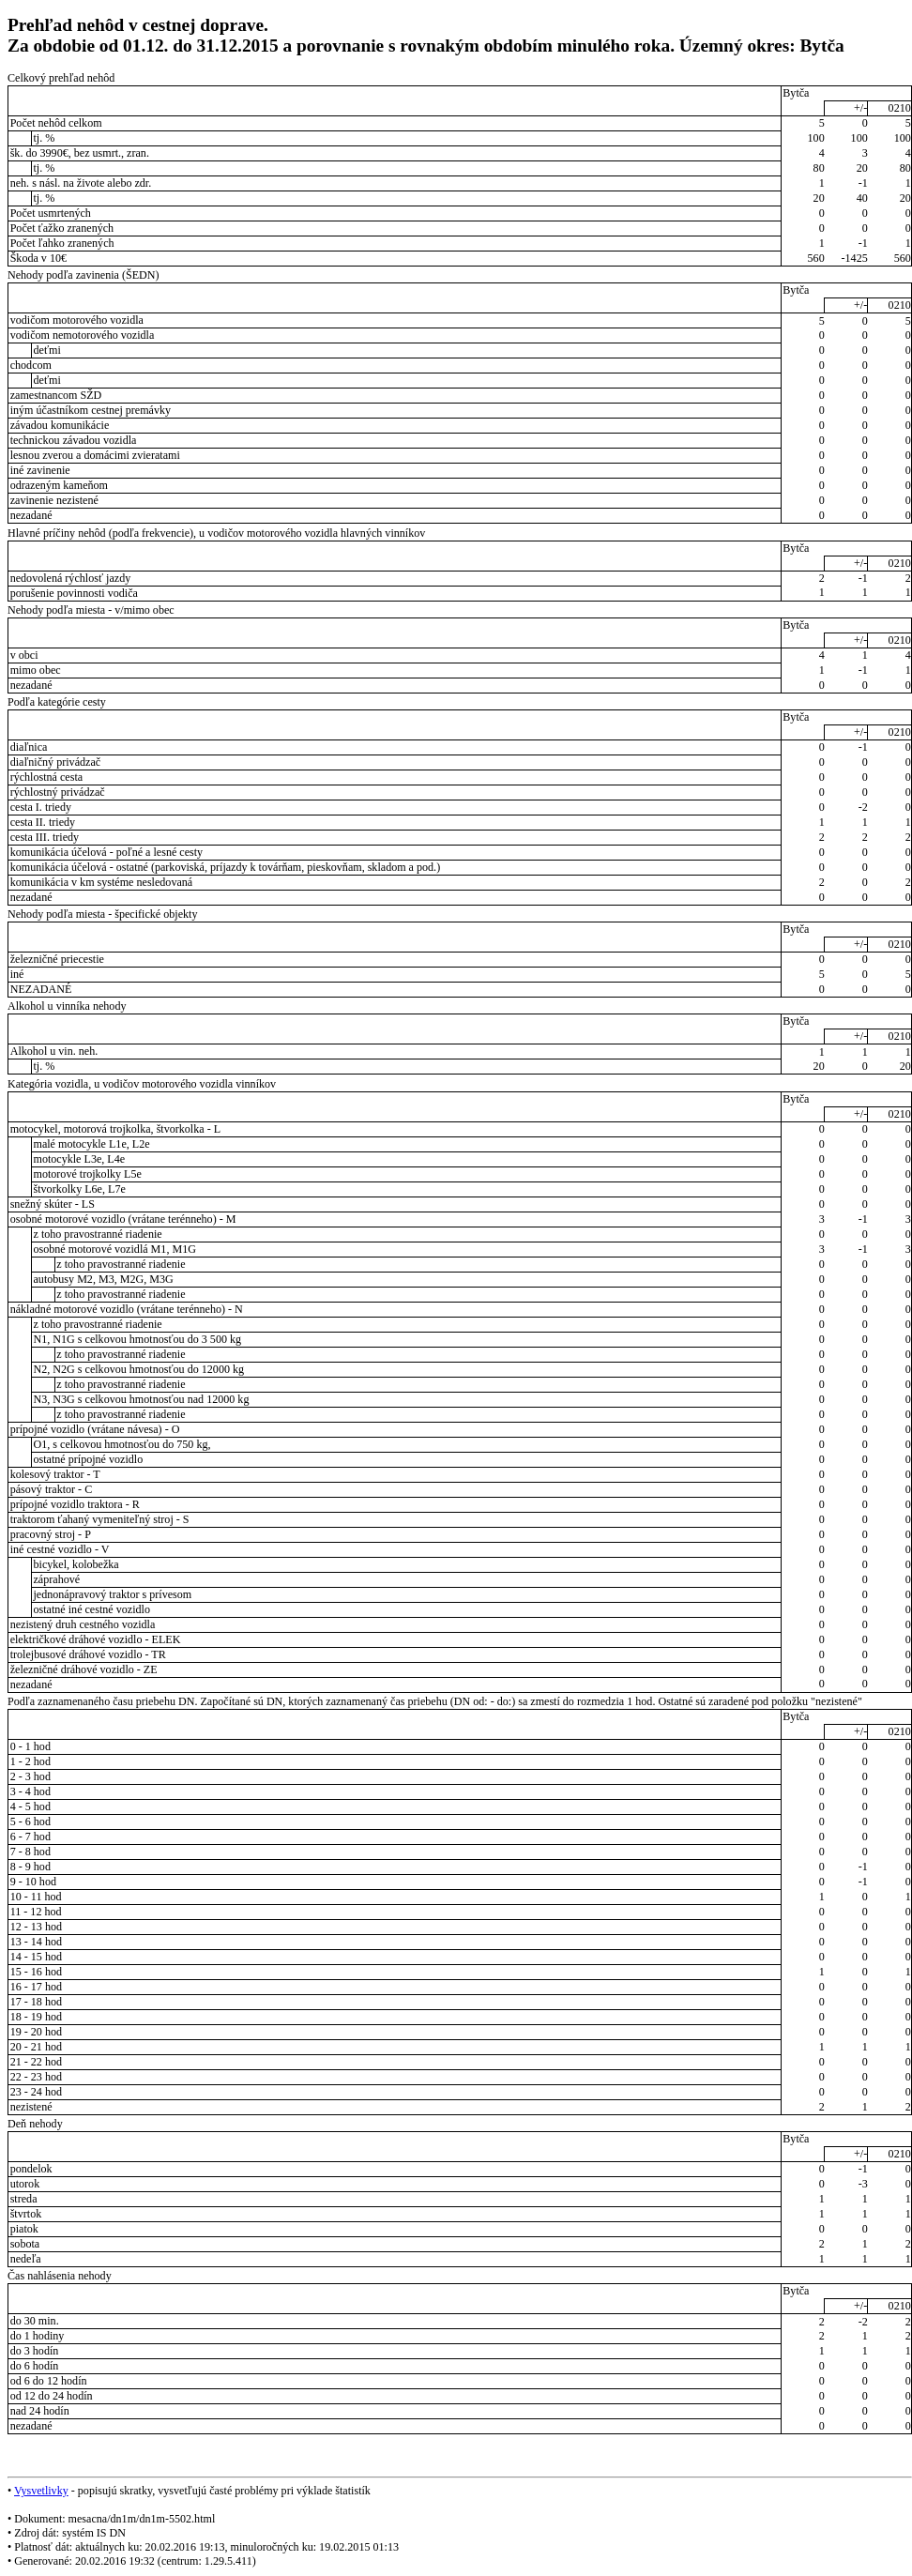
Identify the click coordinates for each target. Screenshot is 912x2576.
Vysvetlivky (41, 2490)
